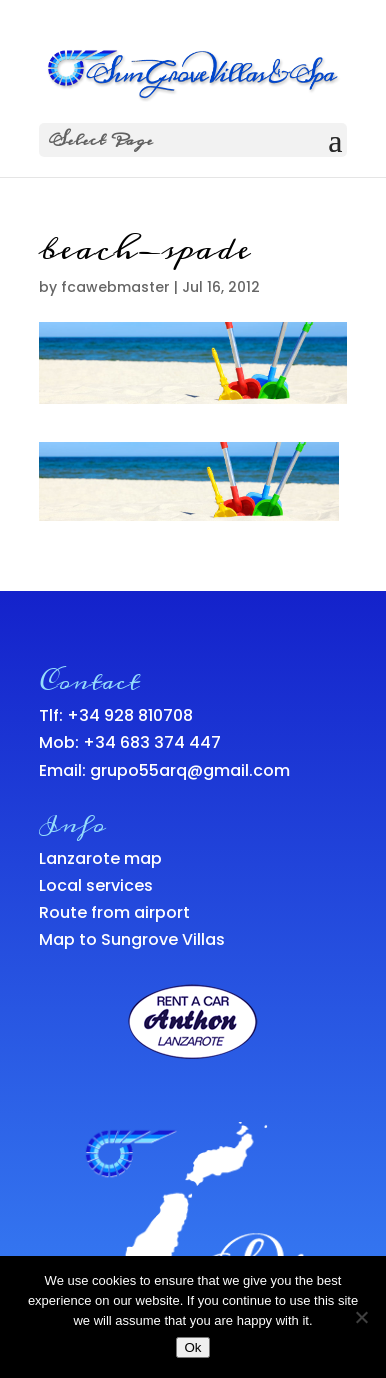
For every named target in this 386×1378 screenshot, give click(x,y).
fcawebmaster (115, 287)
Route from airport (114, 912)
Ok (192, 1347)
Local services (96, 885)
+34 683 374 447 (152, 742)
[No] (361, 1317)
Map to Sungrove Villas (132, 939)
